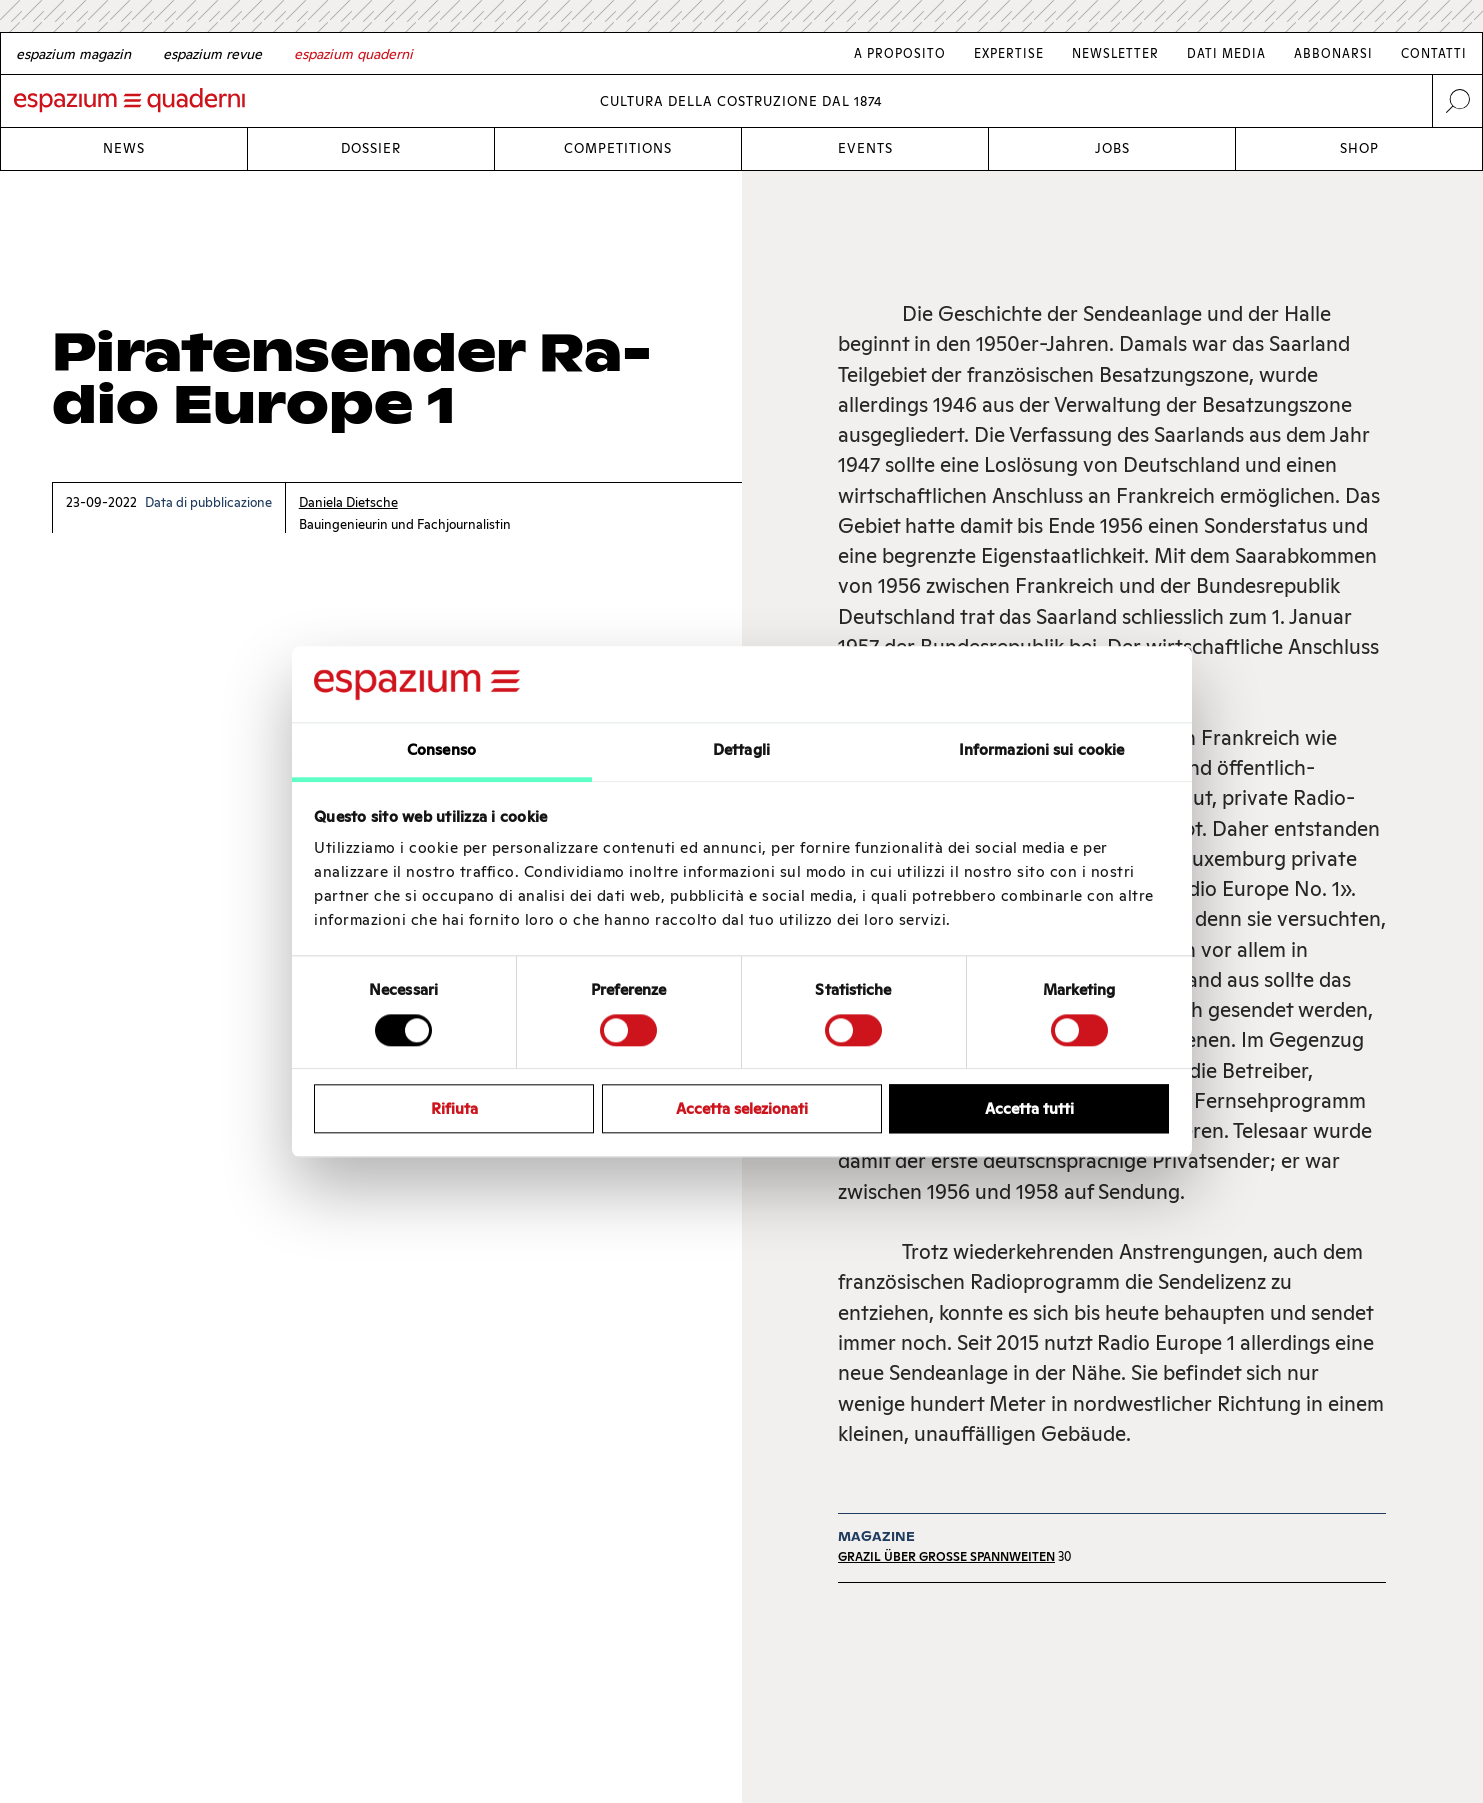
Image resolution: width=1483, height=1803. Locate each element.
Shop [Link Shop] (1359, 148)
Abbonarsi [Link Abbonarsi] (1333, 53)
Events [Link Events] (865, 148)
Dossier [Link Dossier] (371, 148)
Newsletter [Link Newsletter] (1115, 53)
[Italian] (353, 54)
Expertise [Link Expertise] (1009, 53)
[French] (212, 54)
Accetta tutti (1029, 1108)
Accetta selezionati (742, 1108)
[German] (73, 54)
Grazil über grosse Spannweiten (946, 1556)
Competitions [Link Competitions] (618, 148)
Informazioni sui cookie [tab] (1041, 750)
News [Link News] (124, 148)
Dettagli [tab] (741, 750)
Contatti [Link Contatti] (1434, 53)
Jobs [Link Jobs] (1112, 148)
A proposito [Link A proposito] (900, 53)
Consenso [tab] (441, 750)
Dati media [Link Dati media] (1226, 53)
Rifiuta (454, 1108)
